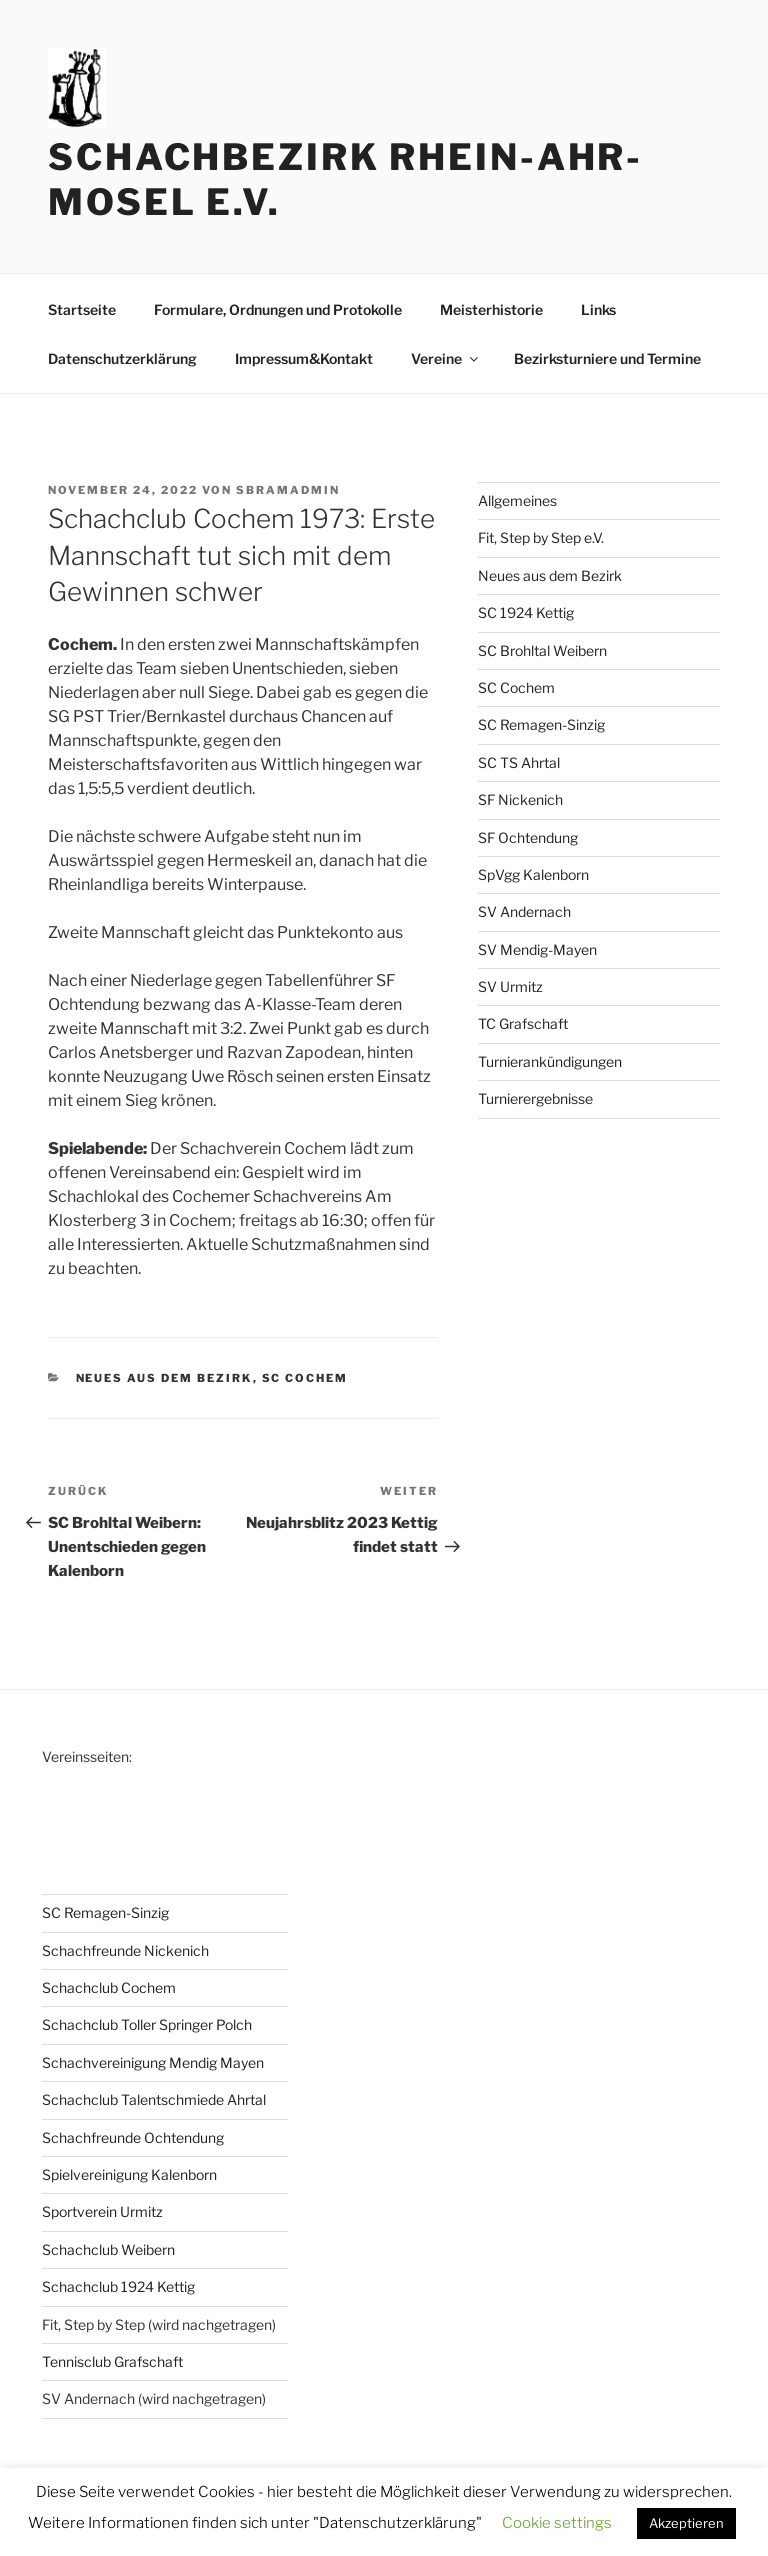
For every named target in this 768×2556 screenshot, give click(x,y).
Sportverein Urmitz (102, 2211)
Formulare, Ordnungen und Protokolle (278, 309)
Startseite (82, 309)
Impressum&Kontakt (304, 358)
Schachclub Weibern (108, 2249)
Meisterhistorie (491, 309)
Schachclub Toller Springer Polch (147, 2024)
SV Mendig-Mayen (537, 949)
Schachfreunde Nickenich (125, 1950)
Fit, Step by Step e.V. (541, 537)
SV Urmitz (510, 986)
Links (598, 309)
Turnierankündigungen (550, 1061)
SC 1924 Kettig (526, 612)
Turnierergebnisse (535, 1098)
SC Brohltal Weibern (542, 650)
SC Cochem (305, 1378)
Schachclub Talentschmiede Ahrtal (154, 2099)
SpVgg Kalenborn (533, 874)
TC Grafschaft (523, 1023)
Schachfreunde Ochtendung (133, 2137)
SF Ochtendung (528, 837)
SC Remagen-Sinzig (541, 724)
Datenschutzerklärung (122, 358)
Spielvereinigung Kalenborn (129, 2174)
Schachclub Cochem (109, 1987)
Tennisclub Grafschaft (112, 2361)
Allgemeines (517, 500)
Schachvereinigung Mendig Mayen (153, 2062)
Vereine (446, 358)
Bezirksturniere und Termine (607, 358)
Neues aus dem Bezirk (164, 1378)
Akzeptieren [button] (686, 2523)
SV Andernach (524, 911)
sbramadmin (288, 490)
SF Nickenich (520, 799)
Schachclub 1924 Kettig (118, 2286)
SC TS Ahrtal (519, 762)
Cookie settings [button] (557, 2523)
